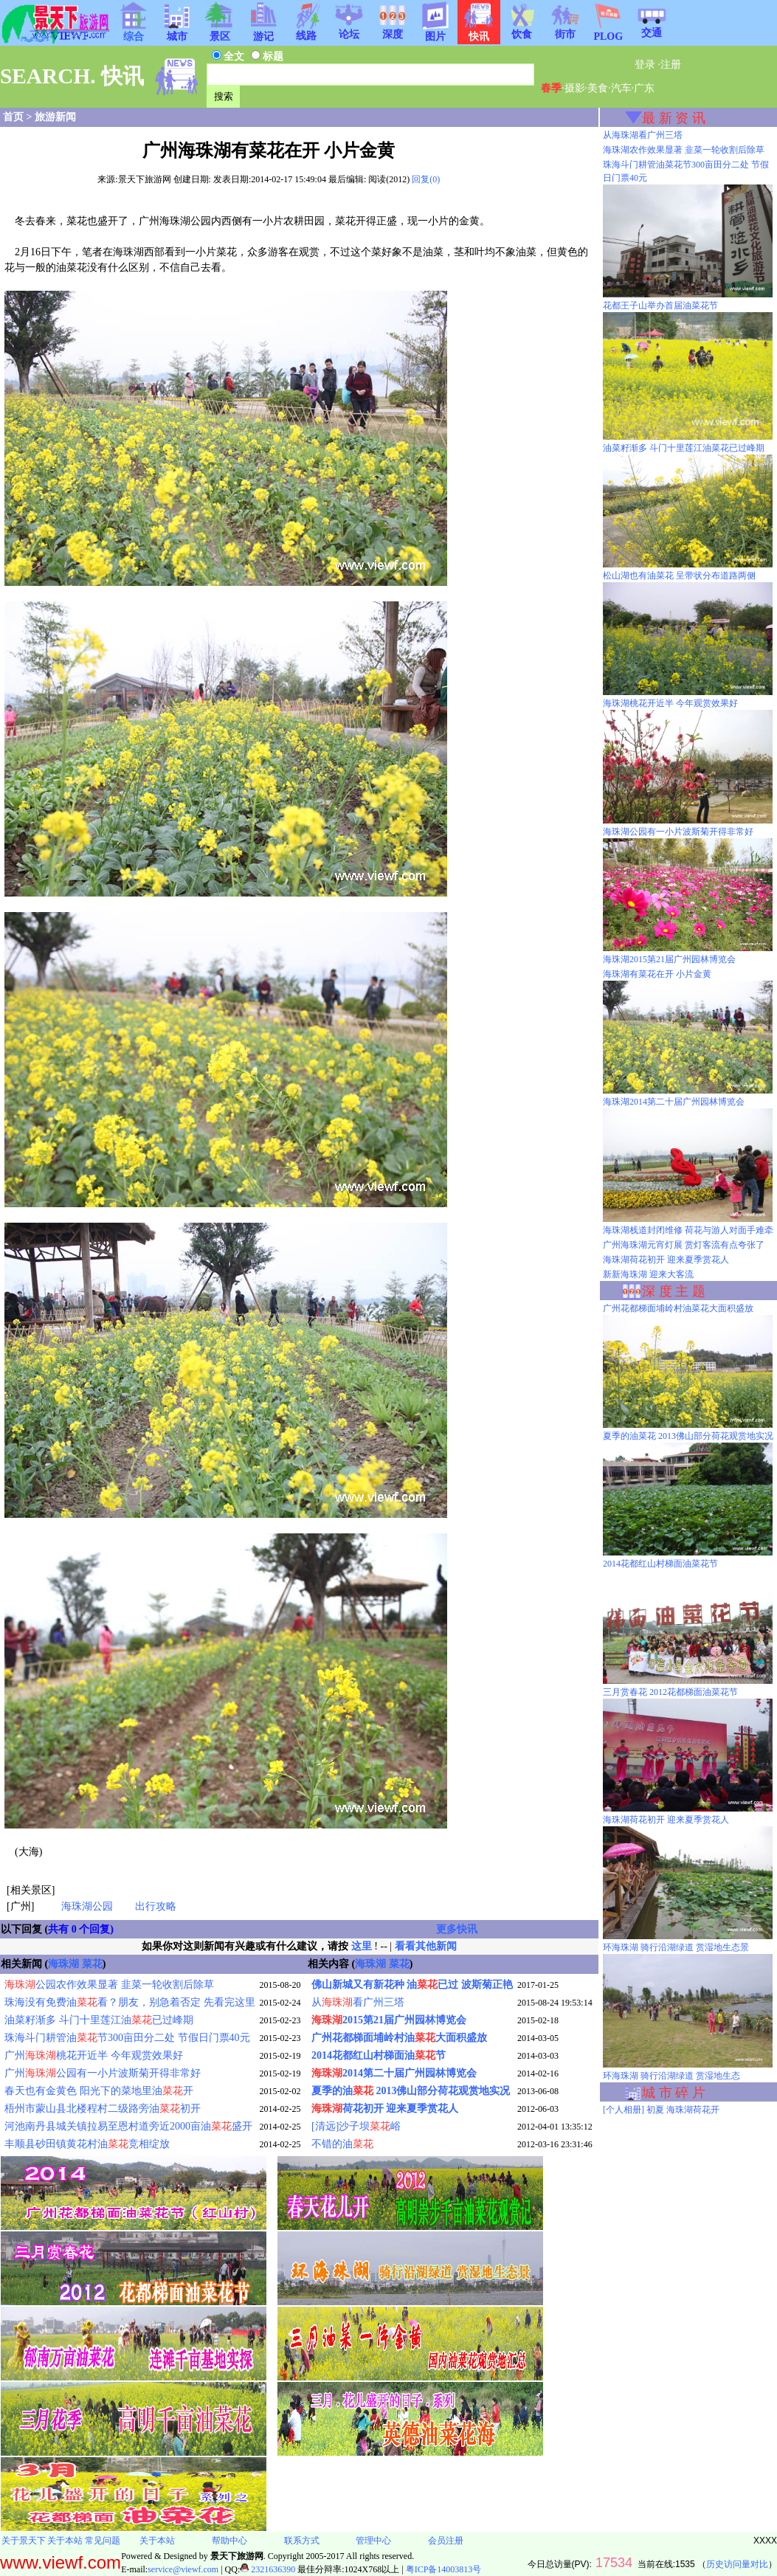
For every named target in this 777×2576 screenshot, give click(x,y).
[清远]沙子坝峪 (356, 2126)
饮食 (521, 29)
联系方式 (302, 2540)
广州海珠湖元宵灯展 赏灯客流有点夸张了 (683, 1245)
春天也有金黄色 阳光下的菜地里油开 (98, 2090)
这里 (361, 1946)
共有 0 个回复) (81, 1929)
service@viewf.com (183, 2569)
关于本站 (65, 2540)
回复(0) (426, 179)
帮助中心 (229, 2540)
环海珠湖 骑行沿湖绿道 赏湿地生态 (671, 2076)
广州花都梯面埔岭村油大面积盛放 (399, 2037)
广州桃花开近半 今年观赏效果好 (93, 2055)
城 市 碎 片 (673, 2092)
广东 (644, 88)
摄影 (574, 88)
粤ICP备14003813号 (444, 2569)
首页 (13, 116)
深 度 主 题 (673, 1291)
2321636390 (267, 2569)
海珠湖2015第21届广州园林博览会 (669, 959)
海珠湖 (63, 1963)
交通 (651, 28)
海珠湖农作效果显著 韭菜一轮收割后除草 (683, 150)
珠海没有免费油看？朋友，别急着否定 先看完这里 (129, 2002)
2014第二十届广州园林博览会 (394, 2073)
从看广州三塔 (357, 2002)
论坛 (349, 29)
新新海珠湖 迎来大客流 (648, 1274)
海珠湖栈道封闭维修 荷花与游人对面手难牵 (688, 1230)
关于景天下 (23, 2540)
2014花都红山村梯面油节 (378, 2055)
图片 (435, 31)
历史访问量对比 (737, 2564)
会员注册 (445, 2540)
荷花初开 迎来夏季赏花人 (385, 2108)
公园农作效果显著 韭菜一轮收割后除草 (109, 1984)
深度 (392, 29)
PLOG (608, 32)
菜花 (92, 1963)
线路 (306, 31)
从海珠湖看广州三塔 (643, 135)
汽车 (621, 88)
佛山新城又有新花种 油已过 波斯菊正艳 (412, 1984)
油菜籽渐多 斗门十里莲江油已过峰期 (98, 2020)
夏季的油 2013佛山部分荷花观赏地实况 (411, 2090)
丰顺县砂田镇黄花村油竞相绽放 (87, 2143)
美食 (597, 88)
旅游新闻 (55, 116)
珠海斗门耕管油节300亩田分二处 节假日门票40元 (127, 2037)
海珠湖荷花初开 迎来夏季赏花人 (666, 1259)
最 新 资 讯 (673, 118)
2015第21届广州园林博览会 (388, 2020)
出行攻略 (155, 1906)
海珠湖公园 (87, 1906)
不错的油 (342, 2143)
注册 (670, 64)
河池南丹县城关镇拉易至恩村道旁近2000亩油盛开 (128, 2126)
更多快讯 (456, 1929)
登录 (645, 64)
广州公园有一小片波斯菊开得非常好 (102, 2073)
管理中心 (373, 2540)
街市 (565, 29)
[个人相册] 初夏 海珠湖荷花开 (661, 2109)
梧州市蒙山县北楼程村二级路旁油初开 (102, 2108)
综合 (133, 31)
